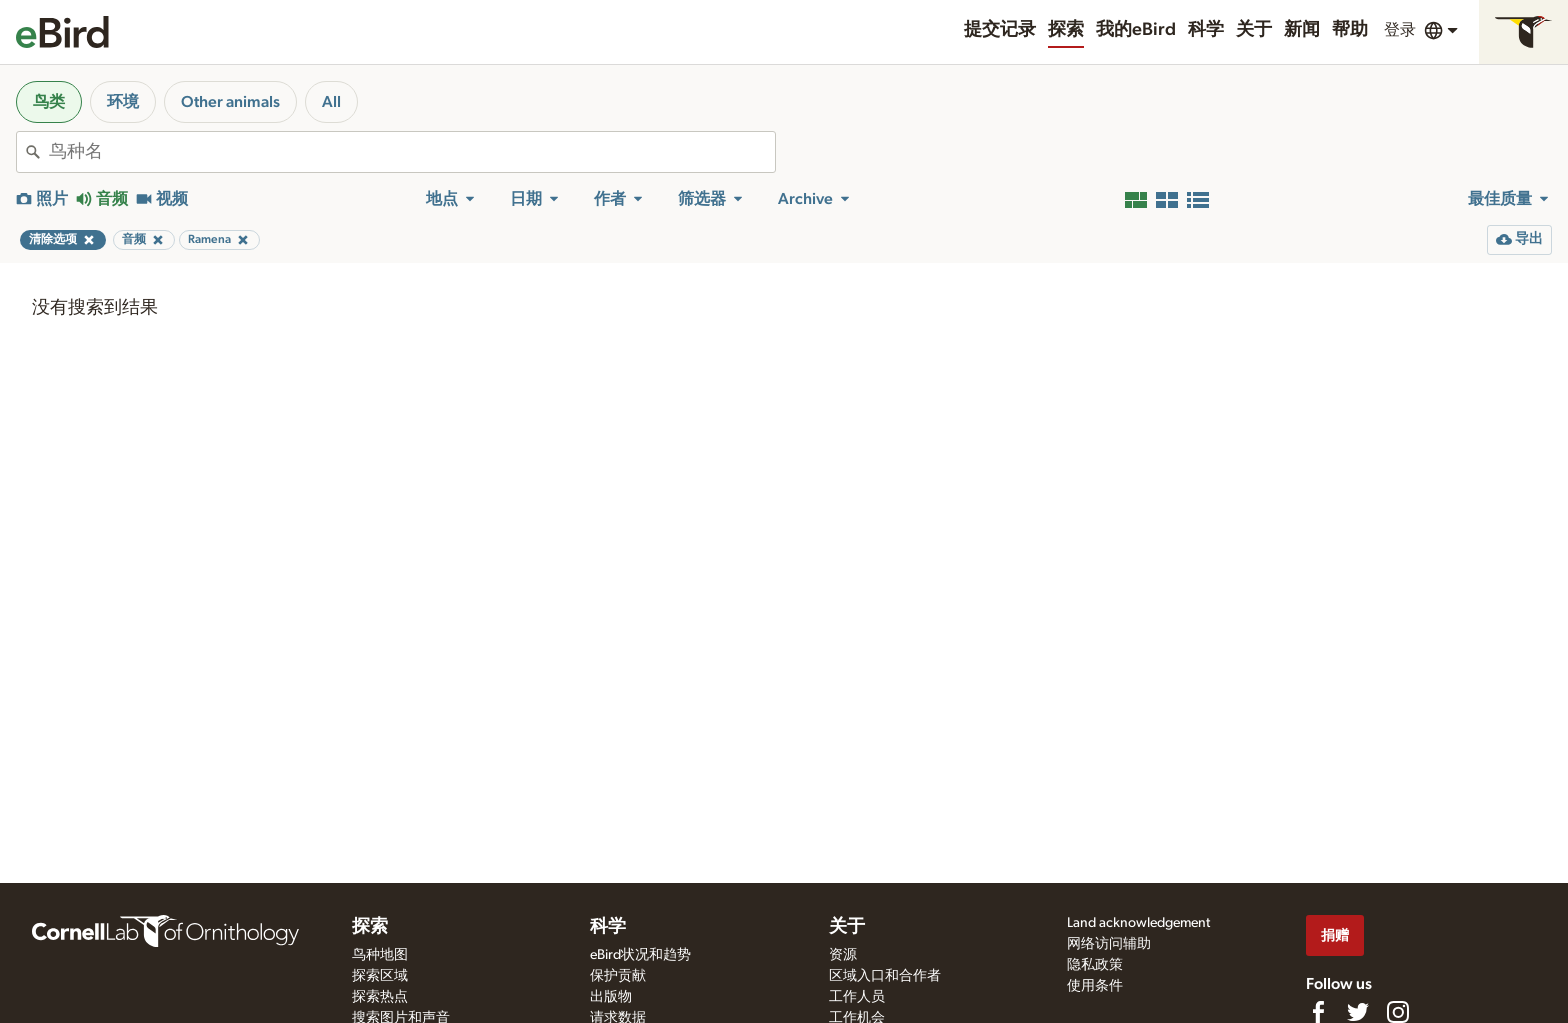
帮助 (1350, 30)
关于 (1254, 30)
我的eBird (1136, 30)
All (331, 102)
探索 (1066, 30)
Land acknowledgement (1138, 923)
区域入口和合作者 (885, 976)
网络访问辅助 (1109, 944)
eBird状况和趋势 (640, 955)
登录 (1400, 30)
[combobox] (412, 152)
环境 (123, 102)
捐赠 (1335, 935)
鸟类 (49, 102)
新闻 (1302, 30)
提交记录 (1000, 30)
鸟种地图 (380, 955)
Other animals (230, 102)
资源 (843, 955)
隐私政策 (1095, 965)
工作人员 (857, 997)
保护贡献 (618, 976)
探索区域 (380, 976)
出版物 (611, 997)
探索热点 (380, 997)
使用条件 (1095, 986)
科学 (1206, 30)
